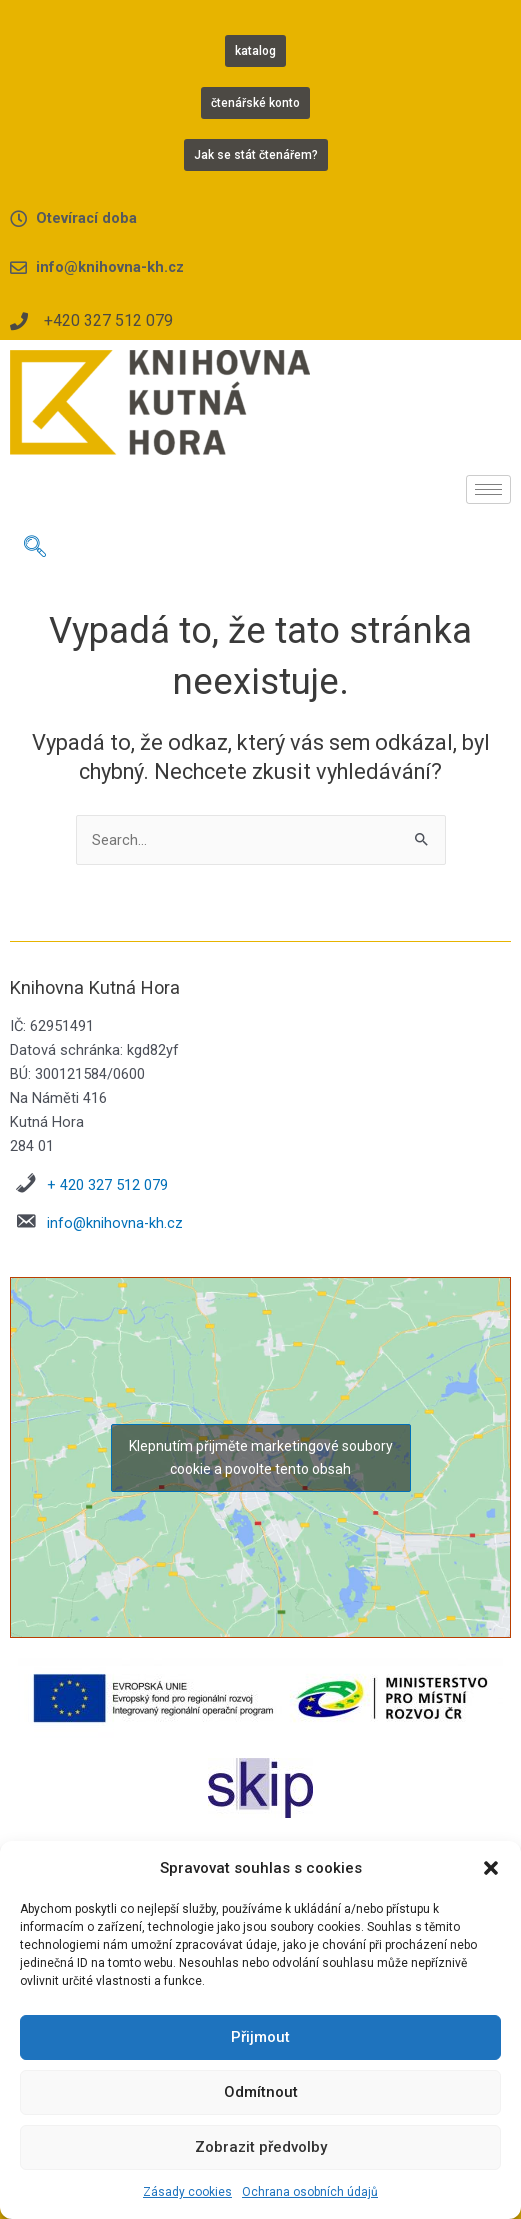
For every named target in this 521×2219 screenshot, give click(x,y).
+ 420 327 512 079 (107, 1185)
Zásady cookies (187, 2192)
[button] (491, 1868)
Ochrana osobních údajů (310, 2192)
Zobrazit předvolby (261, 2147)
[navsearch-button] (35, 549)
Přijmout (260, 2037)
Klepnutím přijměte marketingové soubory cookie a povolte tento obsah (261, 1457)
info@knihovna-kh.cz (115, 1223)
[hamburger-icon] (488, 489)
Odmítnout (261, 2092)
